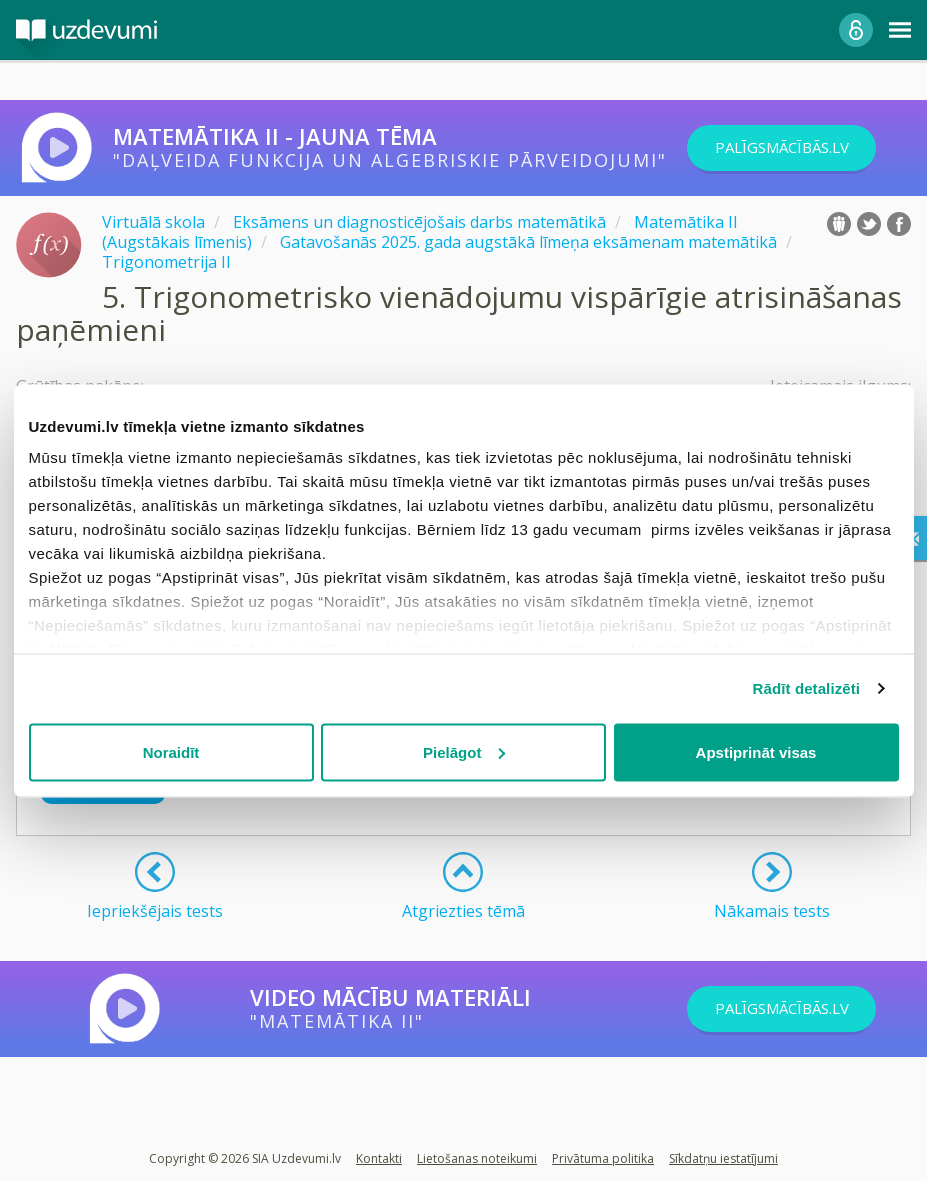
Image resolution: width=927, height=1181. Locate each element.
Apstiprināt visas (756, 751)
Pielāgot (464, 751)
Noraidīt (171, 751)
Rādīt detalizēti (806, 688)
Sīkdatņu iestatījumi (723, 1158)
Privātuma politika (603, 1158)
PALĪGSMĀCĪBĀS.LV (800, 148)
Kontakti (379, 1158)
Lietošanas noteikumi (477, 1158)
